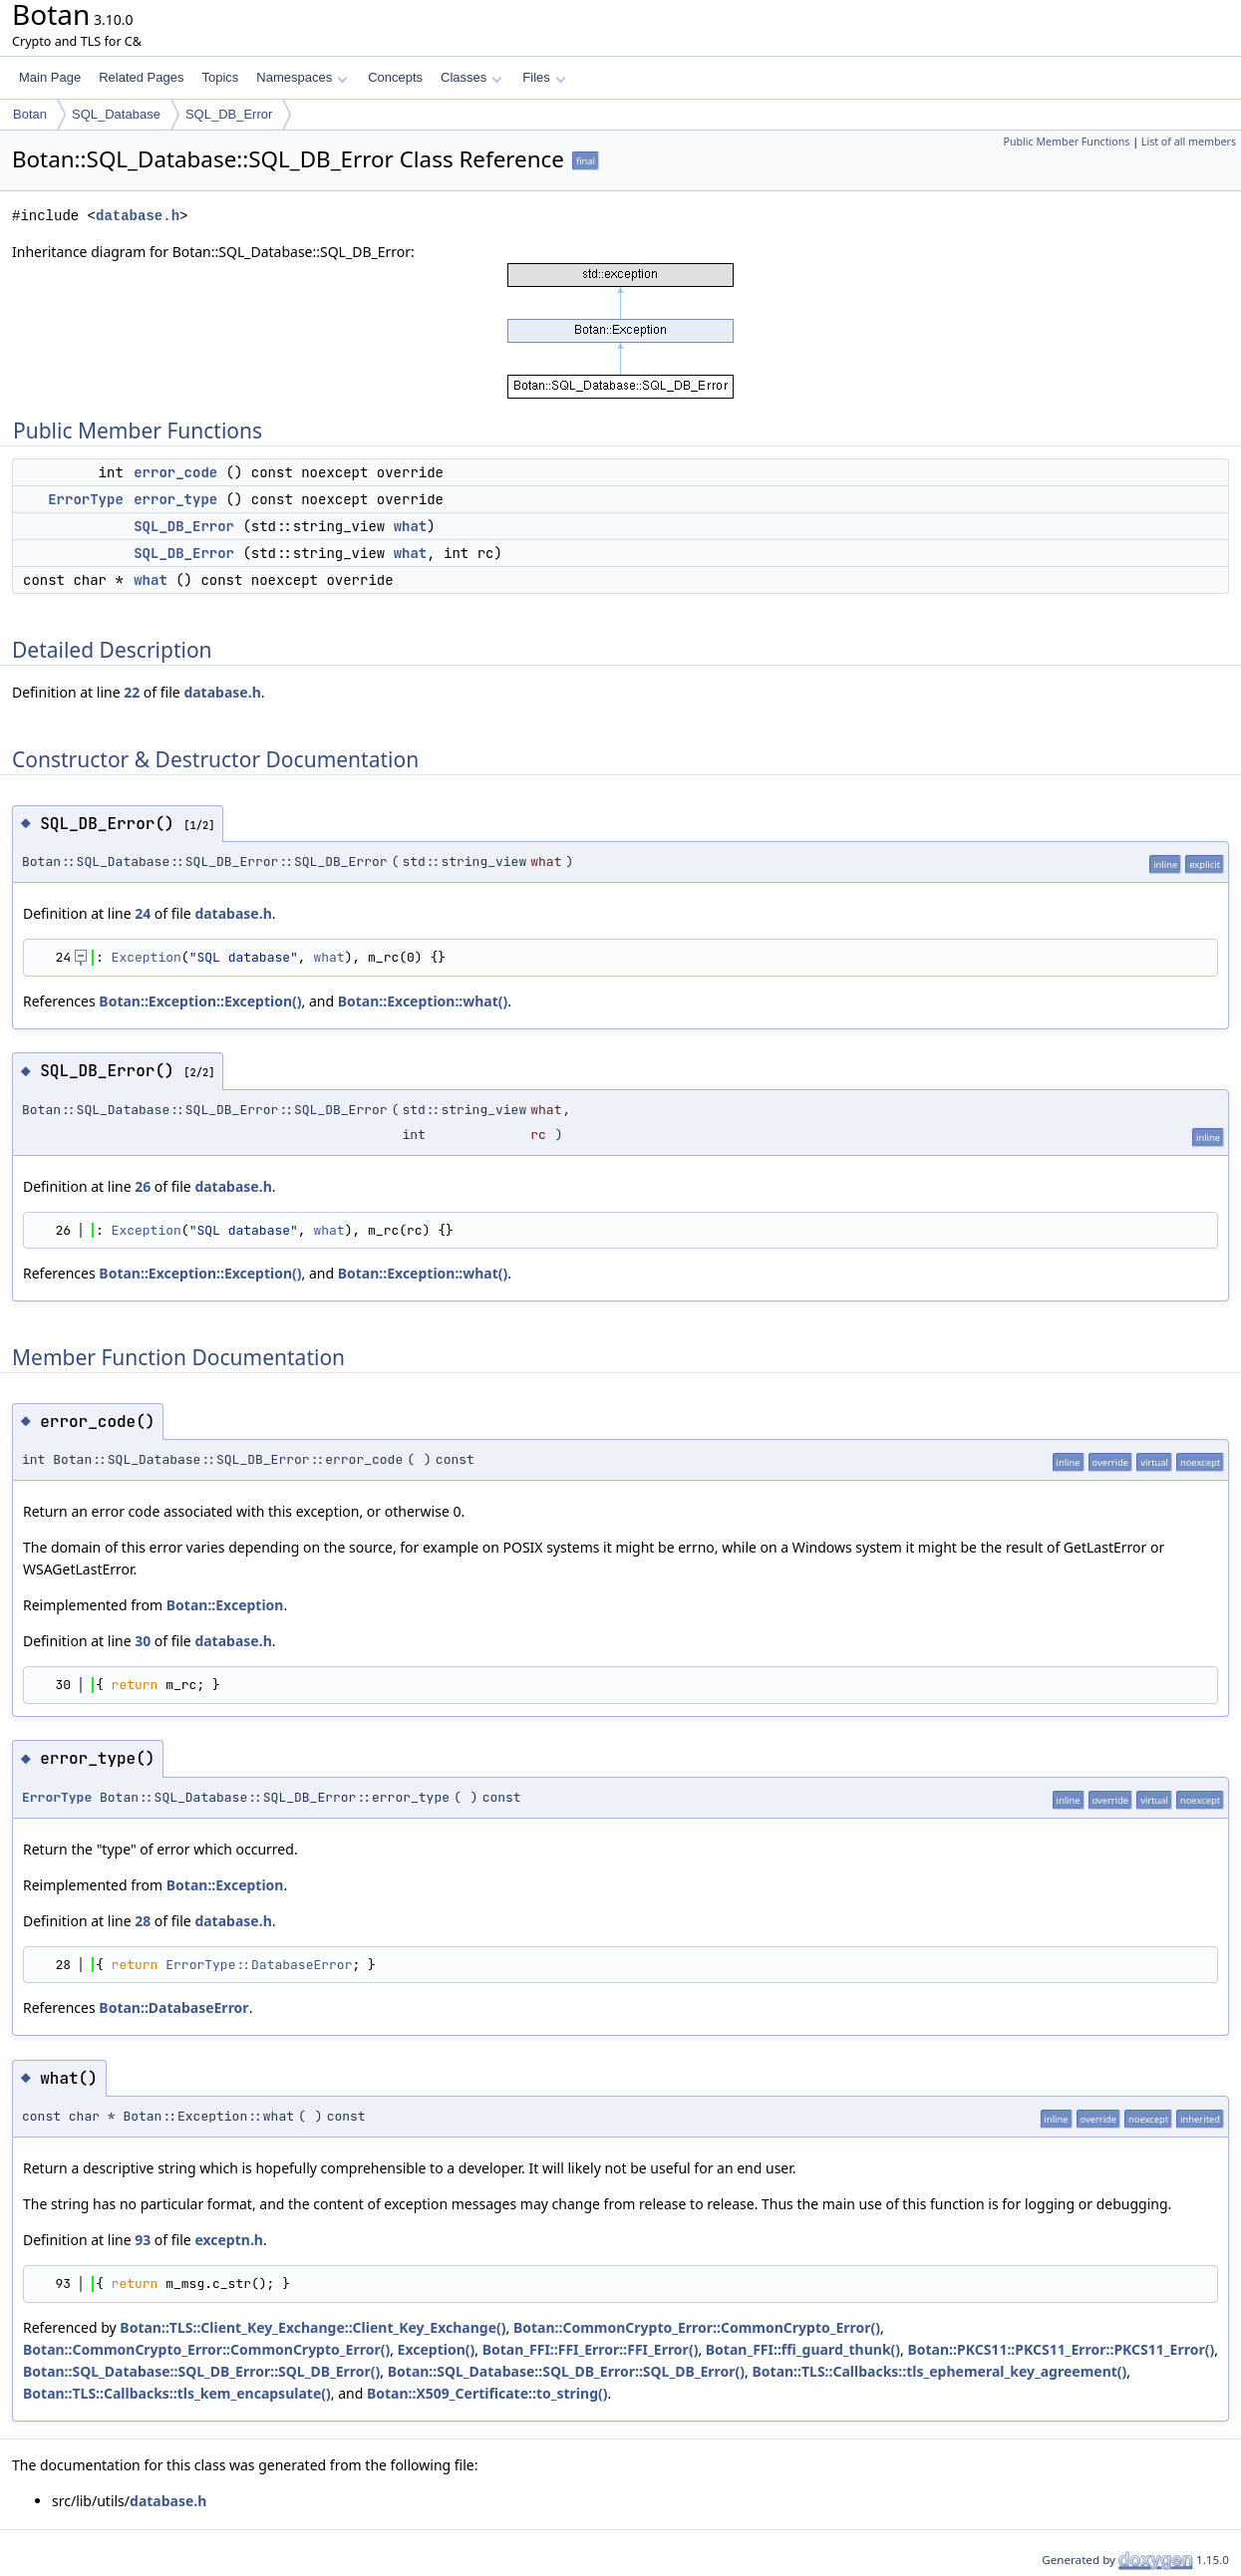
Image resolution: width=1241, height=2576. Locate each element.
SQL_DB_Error (228, 114)
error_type (175, 499)
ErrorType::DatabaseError (258, 1964)
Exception (146, 957)
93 (143, 2239)
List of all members (1188, 141)
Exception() (436, 2349)
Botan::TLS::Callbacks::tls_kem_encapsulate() (177, 2393)
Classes (471, 77)
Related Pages (141, 77)
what (411, 526)
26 (143, 1186)
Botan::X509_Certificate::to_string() (487, 2393)
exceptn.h (228, 2239)
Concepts (395, 77)
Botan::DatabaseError (173, 2007)
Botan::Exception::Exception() (200, 1001)
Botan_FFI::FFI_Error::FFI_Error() (590, 2349)
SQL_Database (116, 114)
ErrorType (86, 499)
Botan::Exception (225, 1604)
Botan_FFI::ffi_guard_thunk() (803, 2349)
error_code (175, 472)
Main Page (50, 77)
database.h (137, 215)
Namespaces (301, 77)
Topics (219, 77)
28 (143, 1920)
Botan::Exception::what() (423, 1001)
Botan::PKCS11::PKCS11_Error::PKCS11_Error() (1060, 2349)
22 (132, 692)
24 (143, 913)
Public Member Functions (1066, 141)
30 (143, 1640)
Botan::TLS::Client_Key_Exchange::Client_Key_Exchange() (312, 2327)
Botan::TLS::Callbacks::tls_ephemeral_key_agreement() (940, 2371)
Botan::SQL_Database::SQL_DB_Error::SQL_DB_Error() (201, 2371)
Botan (30, 114)
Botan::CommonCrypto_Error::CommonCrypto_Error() (696, 2327)
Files (543, 77)
